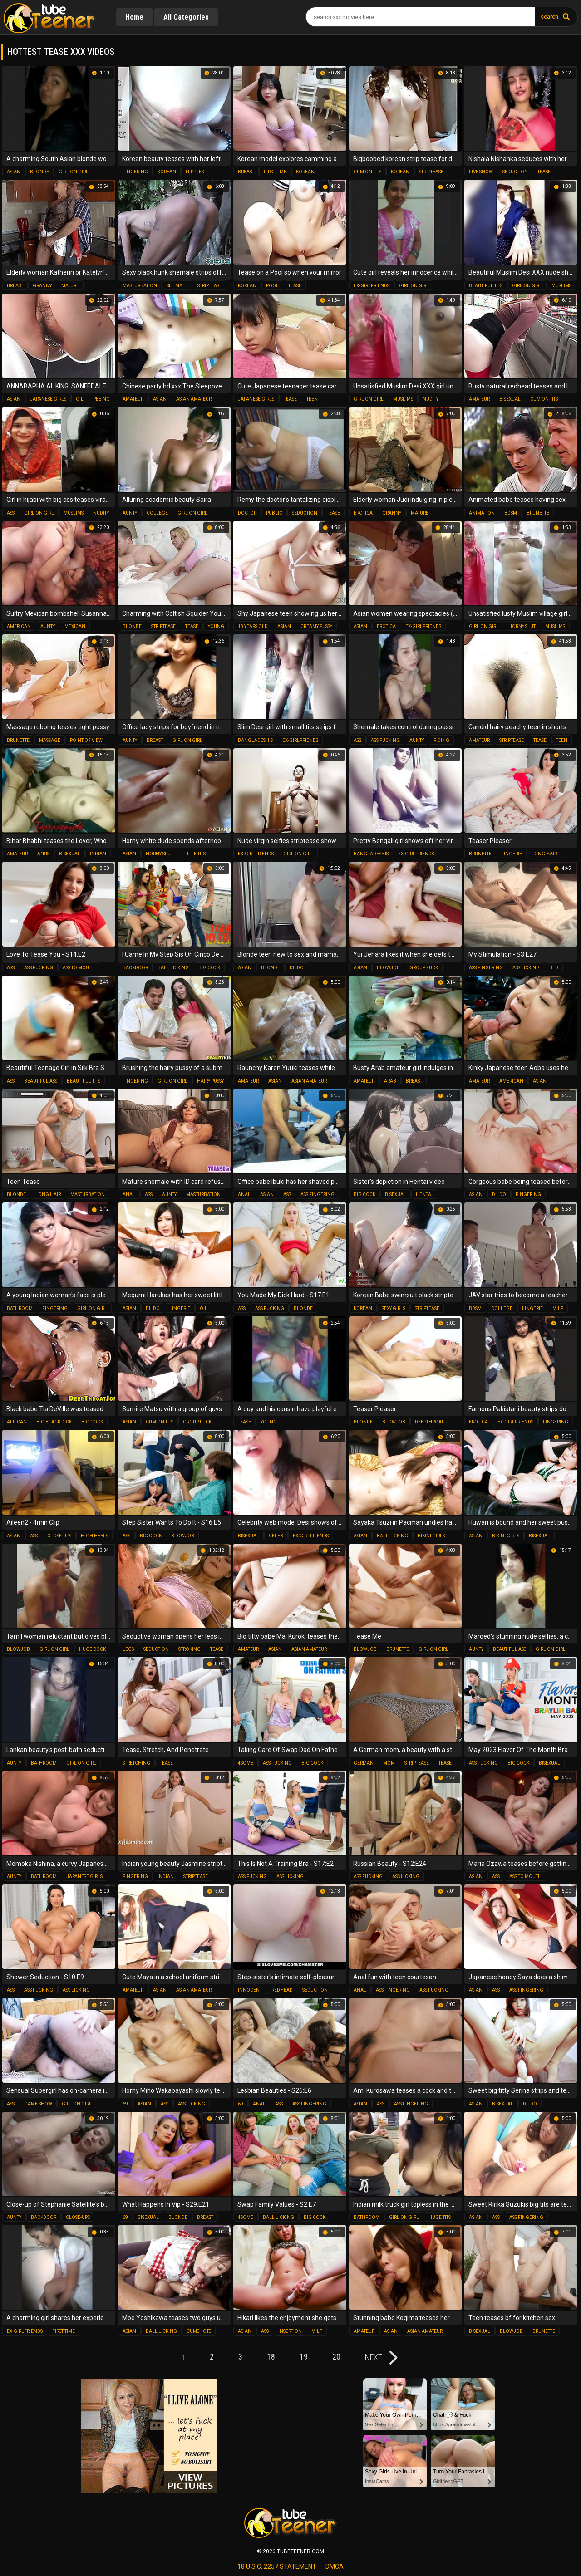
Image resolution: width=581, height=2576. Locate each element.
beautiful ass (40, 1081)
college (157, 512)
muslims (561, 285)
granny (42, 285)
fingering (135, 171)
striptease (431, 171)
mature (70, 285)
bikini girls (431, 1535)
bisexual (510, 399)
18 (271, 2357)
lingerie (511, 853)
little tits (194, 853)
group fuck (423, 967)
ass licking (526, 967)
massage (49, 740)
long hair (544, 853)
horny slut (522, 626)
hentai (424, 1194)
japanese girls (48, 399)
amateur (133, 399)
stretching (136, 1763)
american (19, 626)
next (373, 2357)
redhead (282, 1989)
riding (441, 740)
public (274, 512)
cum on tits (367, 171)
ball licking (173, 967)
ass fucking (385, 740)
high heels (94, 1535)
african (17, 1421)
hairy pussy (210, 1081)
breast (246, 171)
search (549, 16)
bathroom (20, 1308)
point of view (86, 740)
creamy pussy (316, 626)
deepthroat (429, 1421)
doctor (247, 512)
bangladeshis (255, 740)
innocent (250, 1989)
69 (125, 2103)
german (364, 1763)
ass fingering (486, 967)
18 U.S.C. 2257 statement (276, 2566)
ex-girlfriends (371, 285)
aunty (130, 512)
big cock (209, 967)
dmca (334, 2566)
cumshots (199, 2331)
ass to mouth (79, 967)
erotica (363, 512)
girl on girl (74, 171)
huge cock (92, 1649)
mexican (74, 626)
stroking (189, 1649)
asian (13, 171)
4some (245, 1763)
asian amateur (194, 399)
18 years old (253, 626)
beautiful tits (485, 285)
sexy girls (393, 1308)
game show (38, 2103)
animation (482, 512)
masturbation (140, 285)
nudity (430, 399)
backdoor (135, 967)
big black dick (54, 1421)
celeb (276, 1535)
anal (129, 1194)
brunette (538, 512)
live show (481, 171)
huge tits (439, 2217)
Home (134, 17)
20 (336, 2357)
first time (275, 171)
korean (167, 171)
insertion (290, 2331)
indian (98, 853)
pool (272, 285)
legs (128, 1649)
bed (553, 967)
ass (11, 512)
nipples (195, 171)
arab (390, 1081)
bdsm (510, 512)
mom (389, 1763)
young (216, 626)
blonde (39, 171)
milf (557, 1308)
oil (80, 399)
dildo (297, 967)
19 (304, 2357)
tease (544, 171)
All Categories (186, 17)
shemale (177, 285)
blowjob (388, 967)
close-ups (59, 1535)
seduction (515, 171)
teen (312, 399)
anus (43, 853)
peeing (101, 399)
